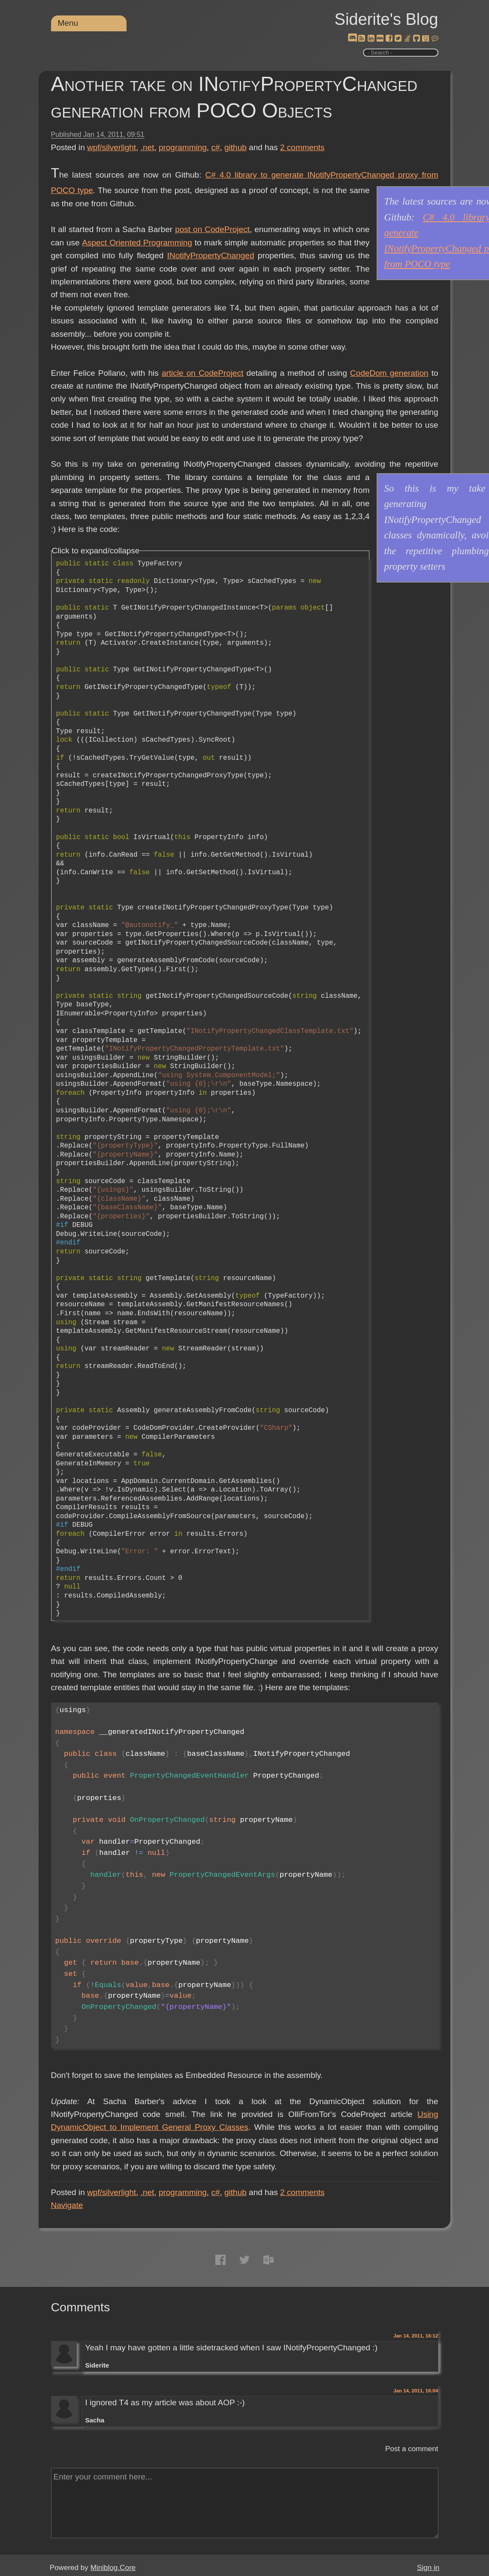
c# (215, 147)
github (235, 147)
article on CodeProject (203, 372)
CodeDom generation (389, 372)
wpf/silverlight (111, 147)
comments (302, 147)
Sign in (428, 2568)
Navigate (67, 2205)
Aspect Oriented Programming (137, 242)
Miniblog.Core (113, 2568)
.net (147, 147)
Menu (68, 22)
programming (183, 147)
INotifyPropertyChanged (210, 255)
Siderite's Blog (386, 19)
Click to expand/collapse (96, 550)
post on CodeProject (212, 229)
